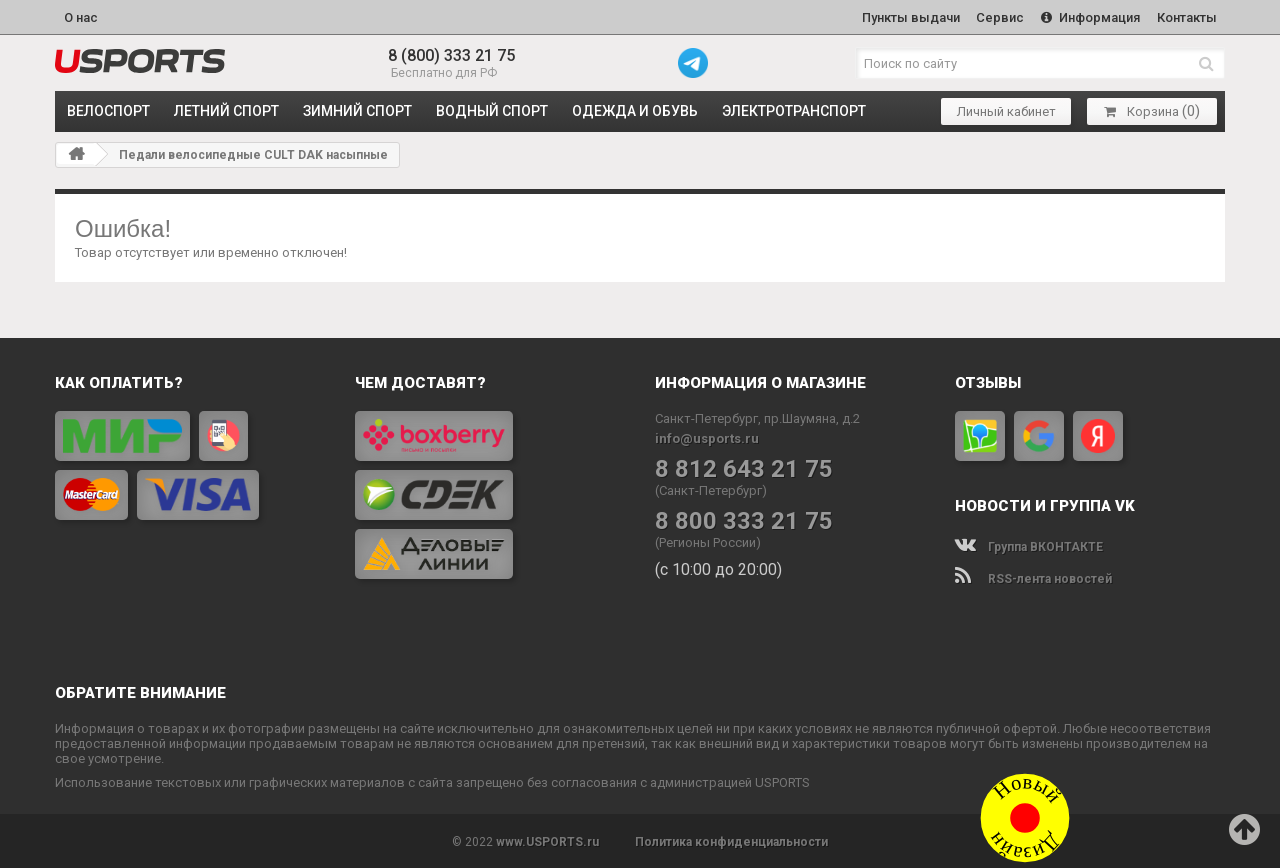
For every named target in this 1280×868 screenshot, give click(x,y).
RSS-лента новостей (1033, 577)
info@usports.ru (707, 436)
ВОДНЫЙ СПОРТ (492, 110)
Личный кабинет (1006, 110)
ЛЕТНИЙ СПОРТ (226, 110)
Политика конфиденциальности (731, 840)
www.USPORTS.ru (547, 840)
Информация (1088, 16)
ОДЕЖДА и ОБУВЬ (635, 110)
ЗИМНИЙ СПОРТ (357, 110)
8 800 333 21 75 (744, 519)
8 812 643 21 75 (744, 467)
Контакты (1186, 16)
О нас (81, 16)
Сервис (997, 16)
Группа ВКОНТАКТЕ (1029, 545)
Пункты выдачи (906, 16)
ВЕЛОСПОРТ (108, 110)
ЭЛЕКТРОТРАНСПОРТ (794, 110)
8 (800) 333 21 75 (451, 54)
